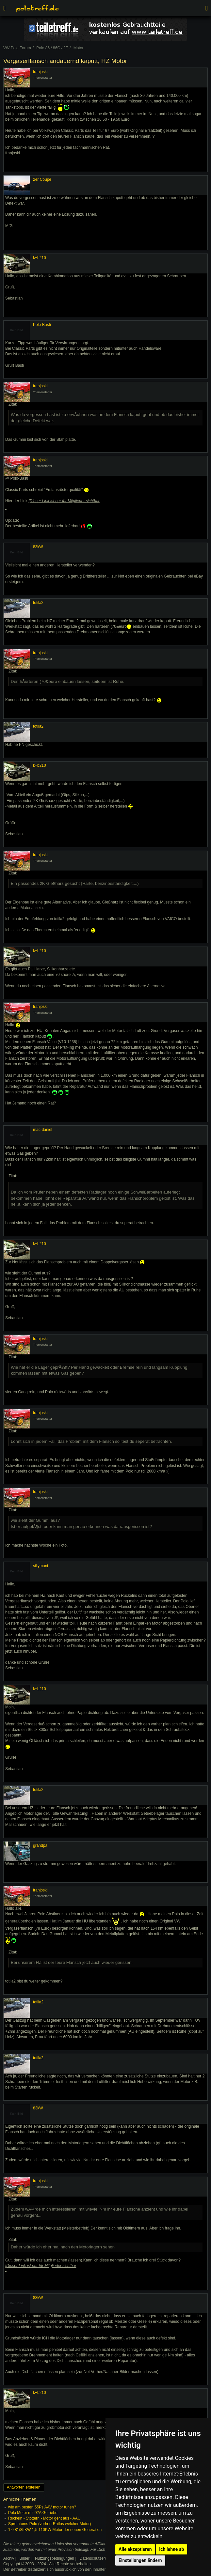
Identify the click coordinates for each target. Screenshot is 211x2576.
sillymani (40, 1566)
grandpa (40, 1845)
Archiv (8, 2558)
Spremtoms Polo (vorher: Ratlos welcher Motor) (49, 2524)
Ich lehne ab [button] (171, 2549)
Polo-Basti (42, 324)
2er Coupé (42, 179)
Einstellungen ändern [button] (140, 2560)
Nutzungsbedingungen (54, 2558)
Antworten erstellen (24, 2487)
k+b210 (39, 257)
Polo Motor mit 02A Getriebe (32, 2512)
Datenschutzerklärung (99, 2558)
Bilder (25, 2558)
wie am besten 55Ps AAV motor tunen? (42, 2507)
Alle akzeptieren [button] (135, 2549)
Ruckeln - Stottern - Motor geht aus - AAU (44, 2518)
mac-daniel (42, 1129)
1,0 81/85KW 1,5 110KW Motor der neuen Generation (55, 2529)
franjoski (40, 71)
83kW (38, 547)
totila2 (38, 602)
